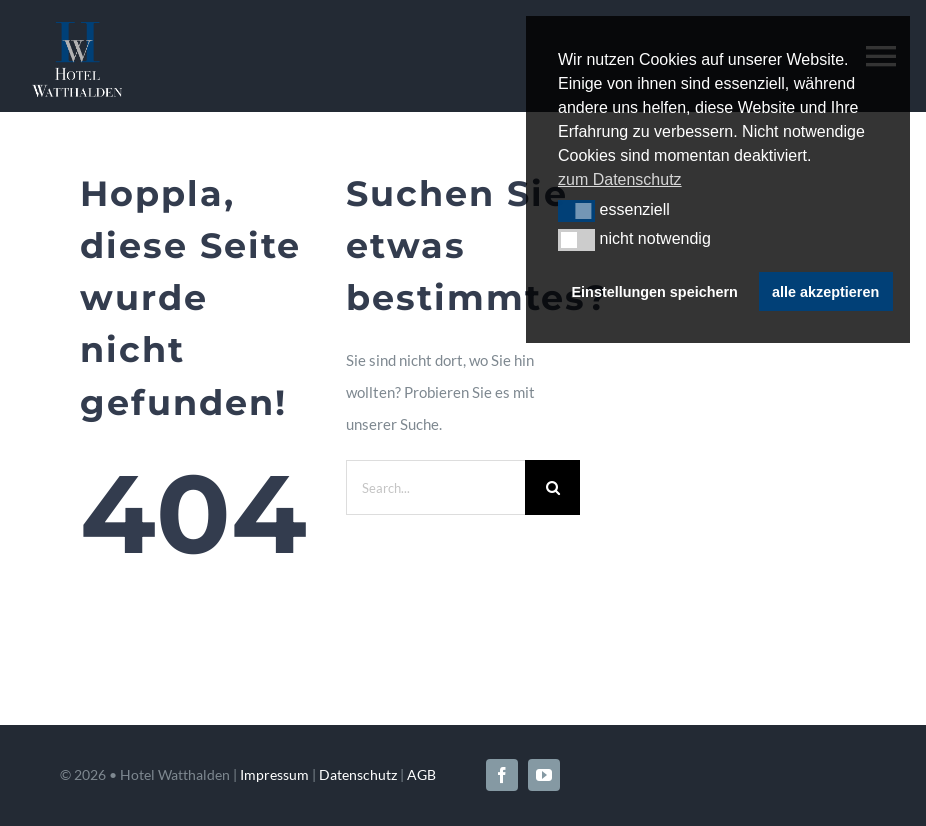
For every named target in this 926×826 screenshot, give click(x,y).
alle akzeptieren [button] (825, 292)
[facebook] (502, 775)
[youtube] (544, 775)
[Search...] (436, 487)
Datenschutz (358, 774)
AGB (421, 774)
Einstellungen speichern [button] (655, 292)
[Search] (552, 487)
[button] (576, 211)
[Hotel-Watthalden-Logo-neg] (77, 29)
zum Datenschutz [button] (620, 179)
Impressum (274, 774)
